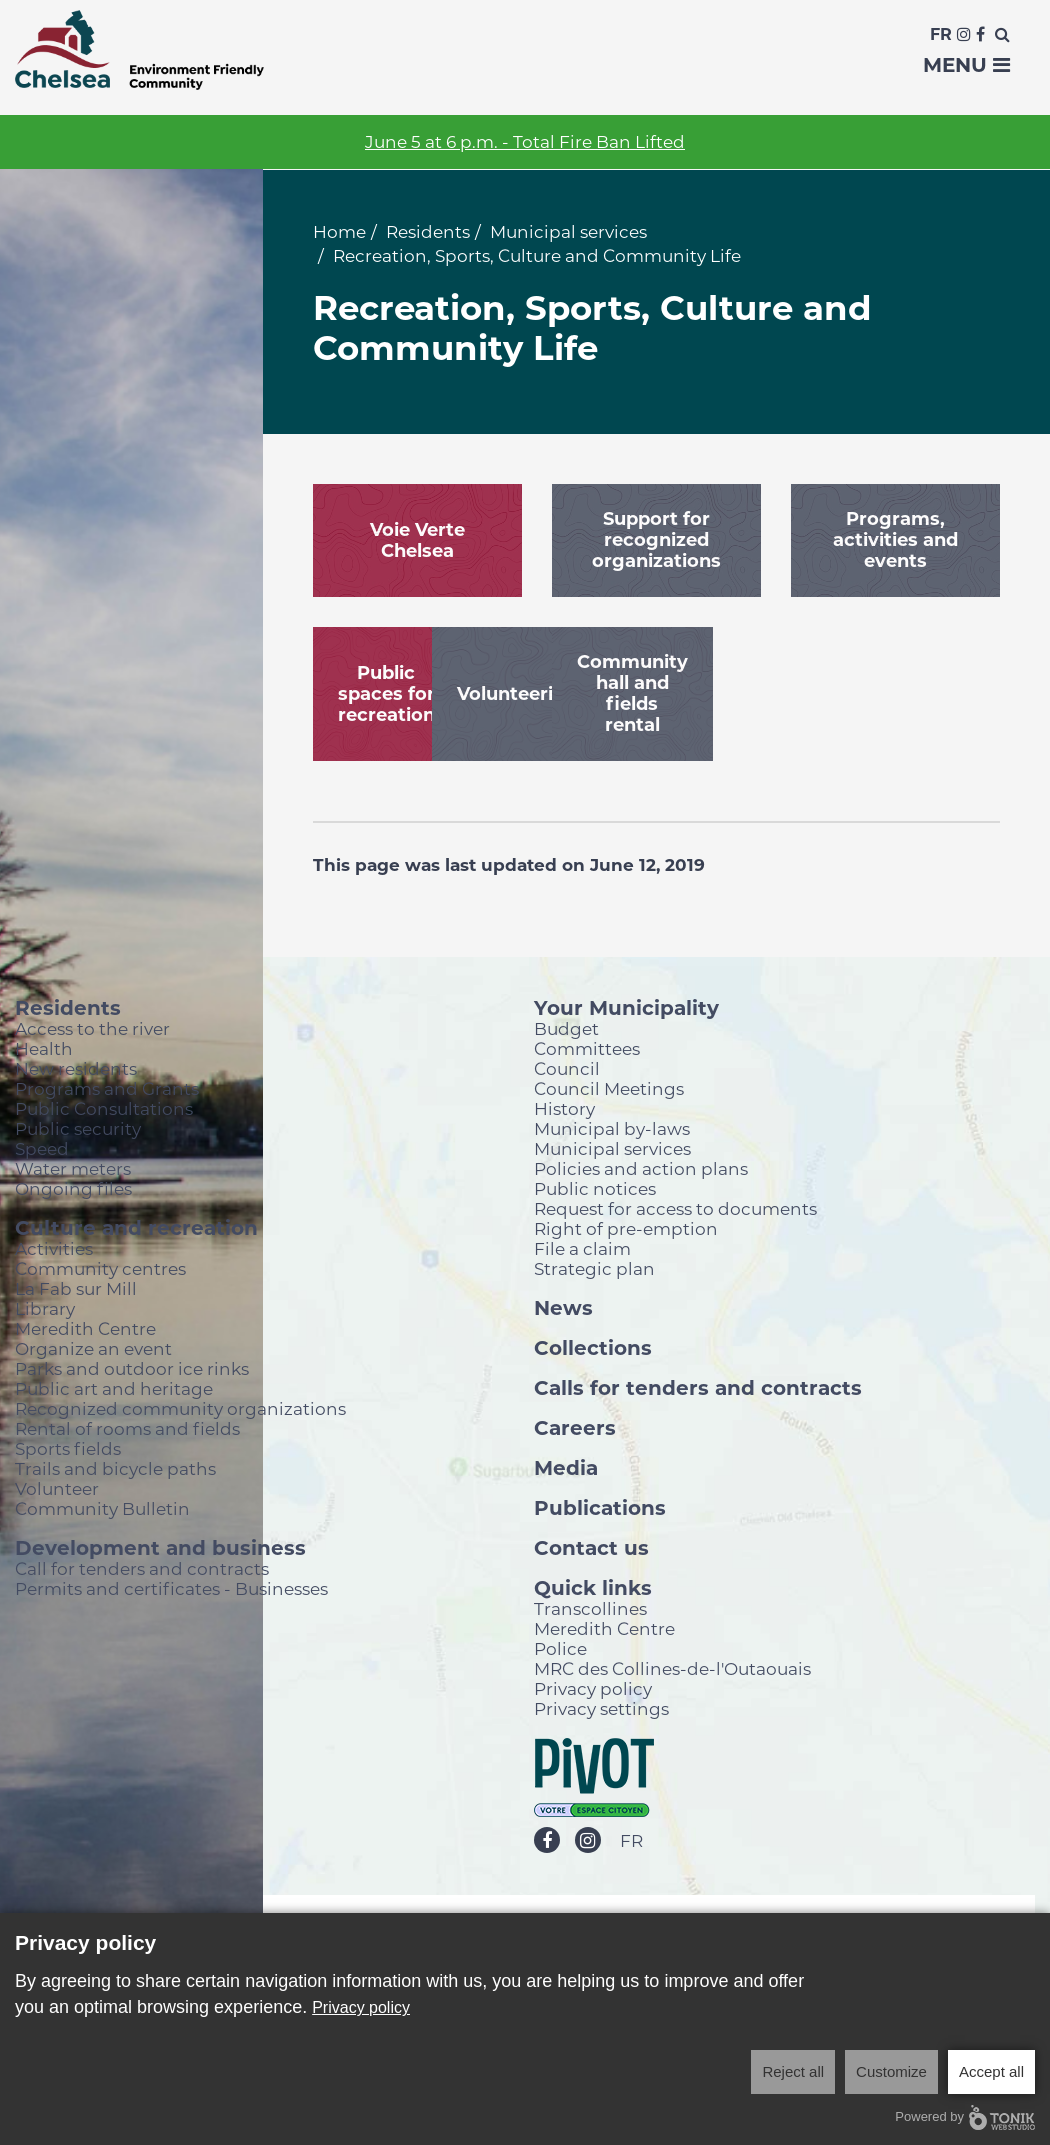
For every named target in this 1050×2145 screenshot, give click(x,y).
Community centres (100, 1268)
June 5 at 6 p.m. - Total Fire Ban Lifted (525, 142)
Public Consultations (104, 1108)
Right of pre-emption (626, 1228)
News (563, 1307)
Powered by (965, 2117)
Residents (428, 232)
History (564, 1108)
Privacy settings (601, 1708)
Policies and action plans (641, 1168)
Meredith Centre (85, 1328)
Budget (566, 1028)
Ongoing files (73, 1188)
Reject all (793, 2071)
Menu (966, 65)
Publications (600, 1507)
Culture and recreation (136, 1227)
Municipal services (568, 232)
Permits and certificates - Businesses (171, 1588)
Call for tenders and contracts (142, 1568)
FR (631, 1841)
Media (566, 1467)
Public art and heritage (114, 1388)
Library (45, 1308)
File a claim (582, 1248)
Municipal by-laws (612, 1128)
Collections (593, 1347)
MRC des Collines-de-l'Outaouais (672, 1668)
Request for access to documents (675, 1208)
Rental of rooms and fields (127, 1428)
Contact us (591, 1547)
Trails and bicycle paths (115, 1468)
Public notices (595, 1188)
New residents (76, 1068)
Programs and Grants (107, 1088)
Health (44, 1048)
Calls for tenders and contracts (698, 1387)
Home (339, 232)
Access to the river (92, 1028)
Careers (575, 1427)
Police (560, 1648)
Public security (78, 1128)
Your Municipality (626, 1007)
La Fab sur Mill (76, 1288)
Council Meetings (609, 1088)
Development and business (160, 1547)
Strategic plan (594, 1268)
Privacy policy (593, 1688)
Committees (587, 1048)
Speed (42, 1148)
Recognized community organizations (180, 1408)
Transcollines (590, 1608)
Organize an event (93, 1348)
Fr (941, 34)
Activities (54, 1248)
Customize (891, 2071)
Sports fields (68, 1448)
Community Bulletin (102, 1508)
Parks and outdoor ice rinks (132, 1368)
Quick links (593, 1587)
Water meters (73, 1168)
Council (567, 1068)
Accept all (991, 2071)
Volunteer (57, 1488)
